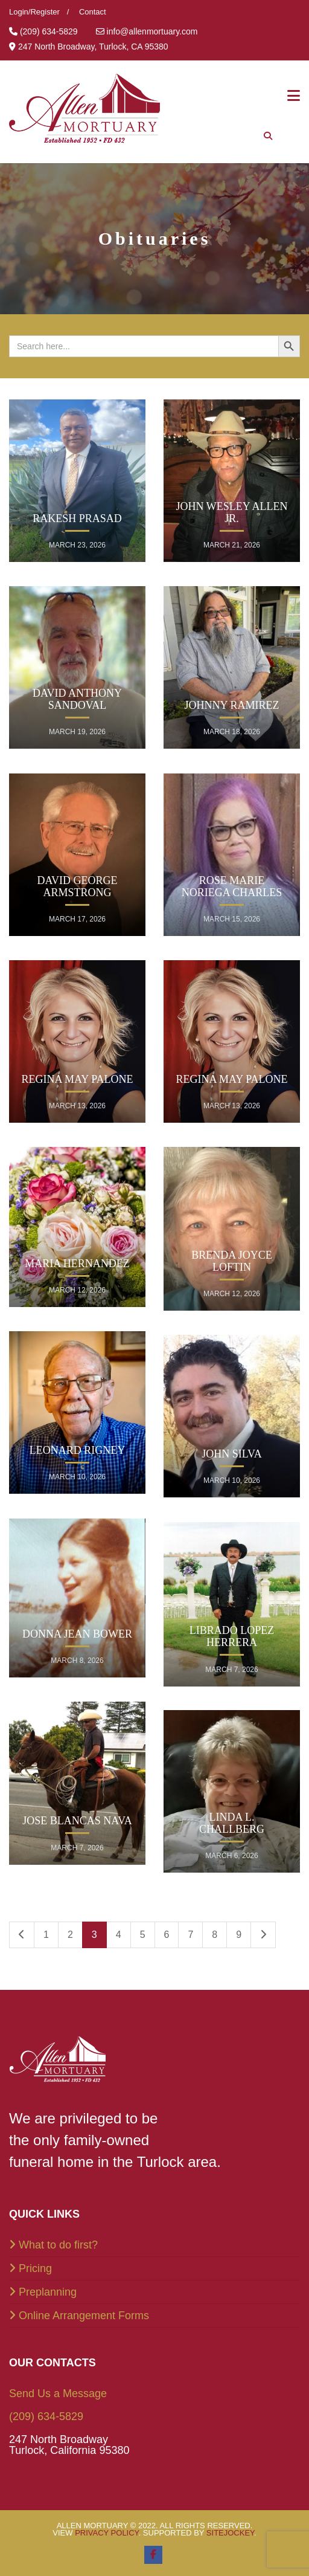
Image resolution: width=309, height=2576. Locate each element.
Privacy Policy (107, 2532)
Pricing (35, 2268)
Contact (92, 11)
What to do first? (58, 2244)
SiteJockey (230, 2532)
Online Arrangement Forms (84, 2315)
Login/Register (34, 11)
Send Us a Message (58, 2393)
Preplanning (48, 2292)
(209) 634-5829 (46, 2416)
